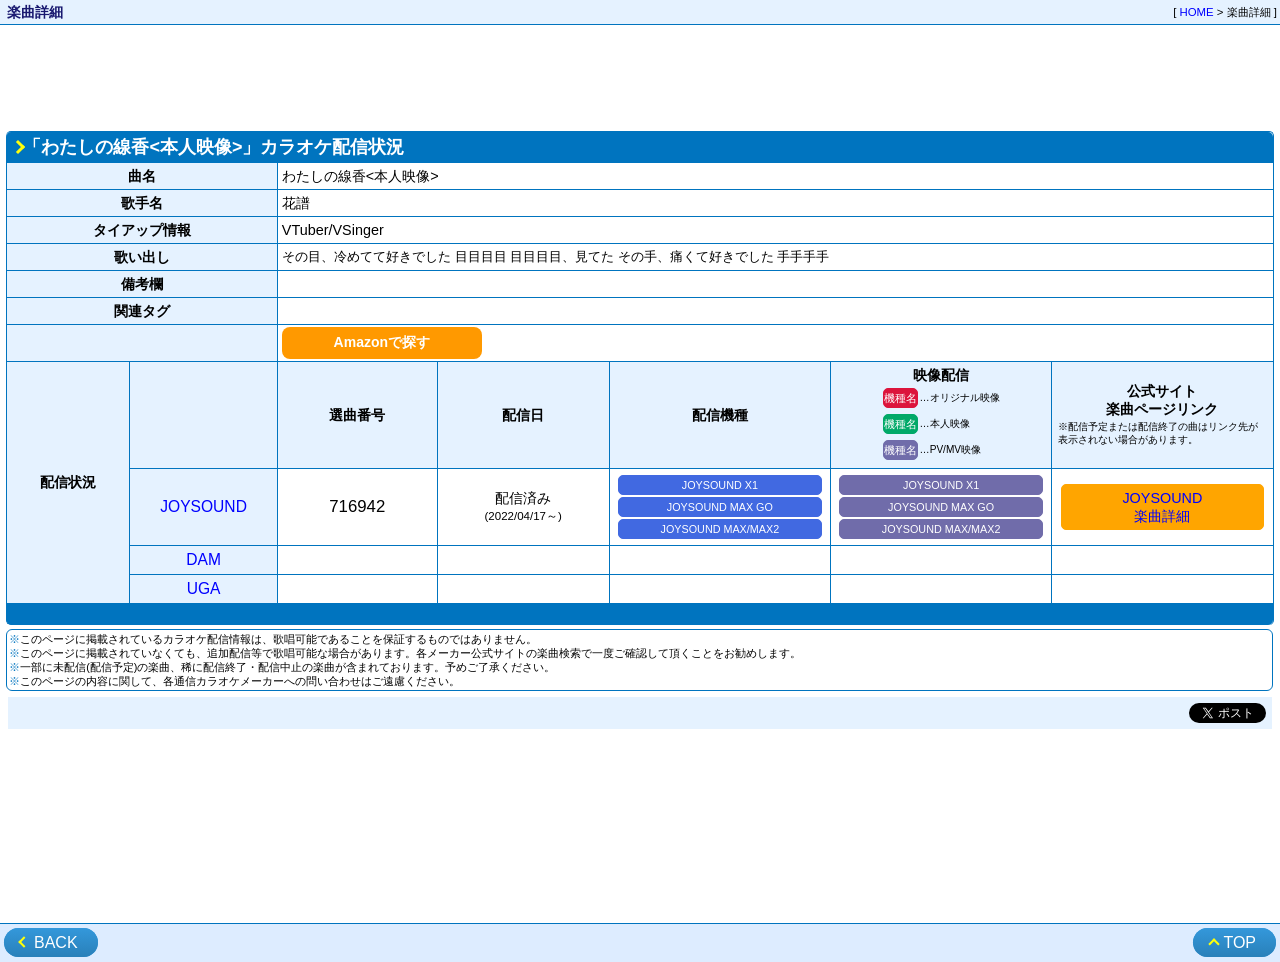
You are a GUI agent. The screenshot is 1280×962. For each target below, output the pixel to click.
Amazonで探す (382, 342)
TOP (1239, 942)
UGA (204, 588)
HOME (1197, 12)
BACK (56, 942)
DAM (203, 559)
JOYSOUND (203, 506)
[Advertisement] (640, 76)
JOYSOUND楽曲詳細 (1162, 507)
